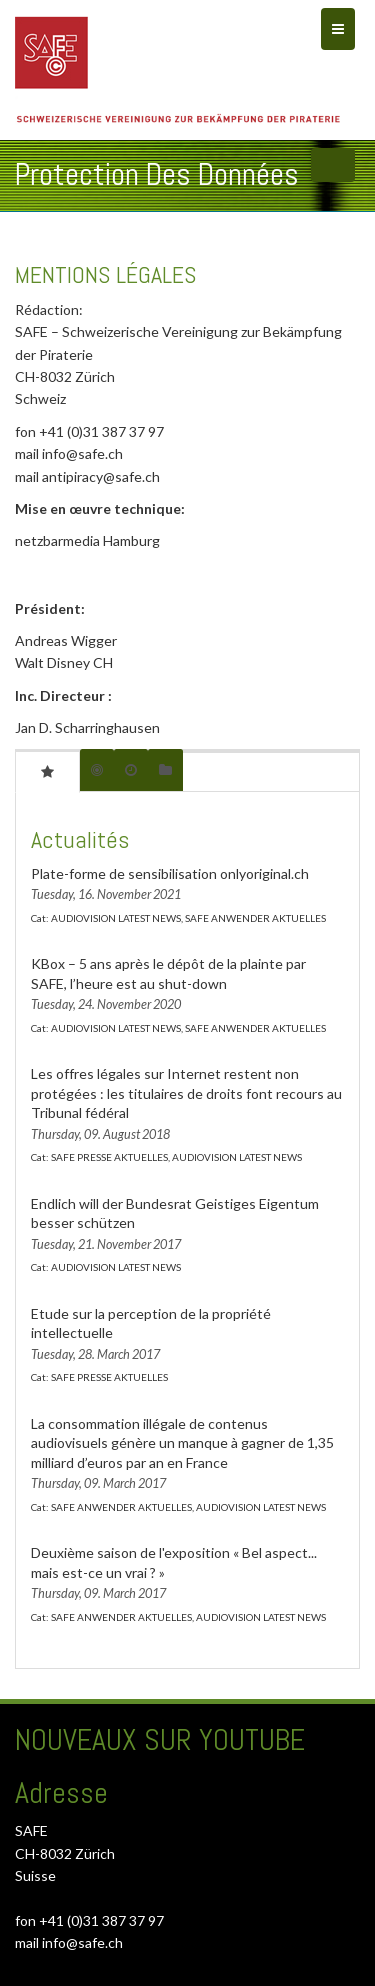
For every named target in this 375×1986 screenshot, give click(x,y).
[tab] (47, 771)
